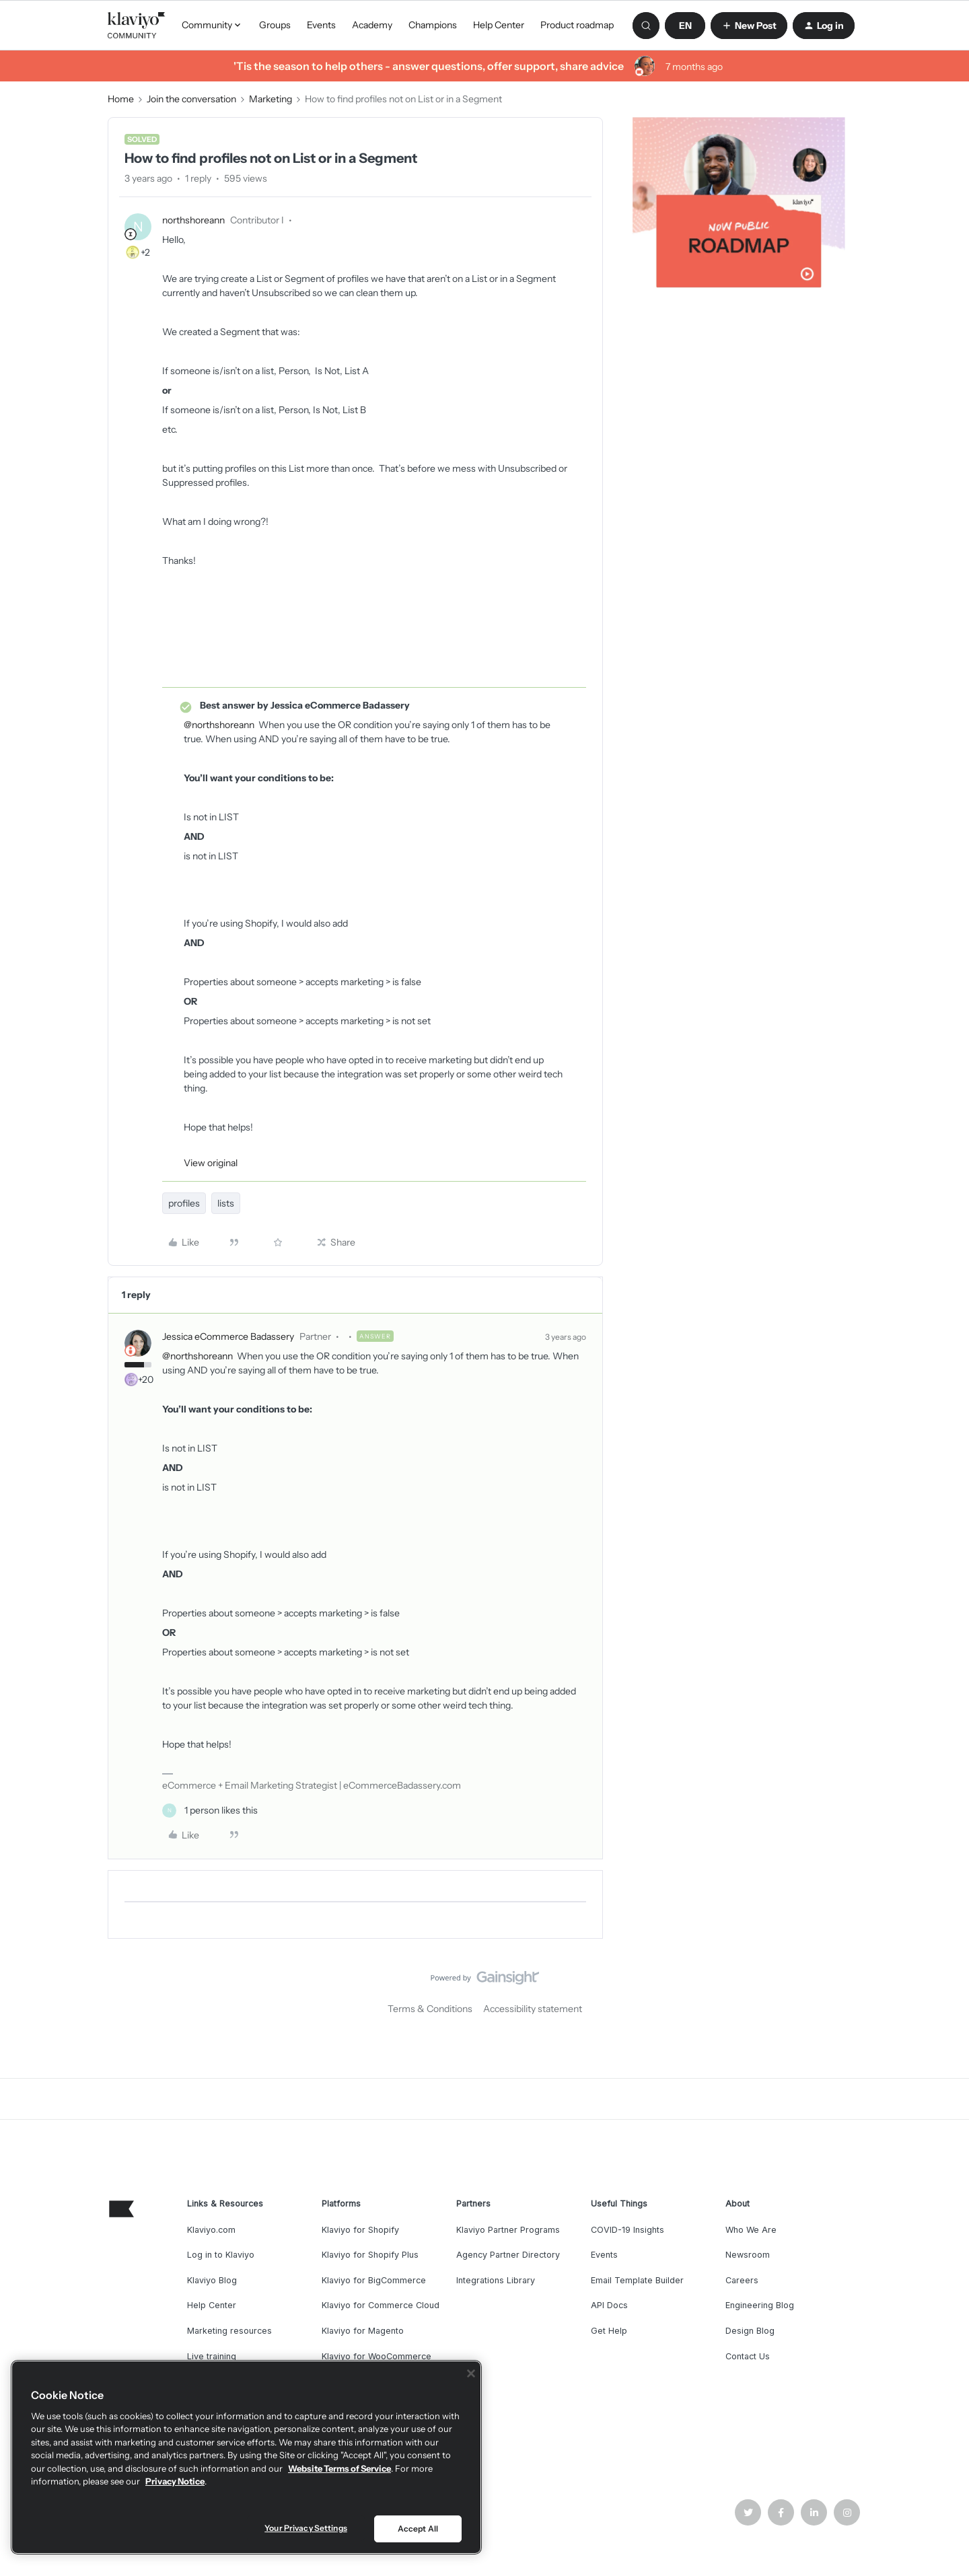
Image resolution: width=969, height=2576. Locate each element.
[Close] (471, 2373)
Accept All (418, 2529)
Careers (741, 2280)
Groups (275, 25)
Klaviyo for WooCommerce (376, 2356)
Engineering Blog (759, 2305)
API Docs (609, 2305)
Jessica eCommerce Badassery (228, 1336)
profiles (184, 1203)
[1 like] (210, 1810)
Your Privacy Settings (305, 2528)
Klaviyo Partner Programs (508, 2230)
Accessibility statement (532, 2009)
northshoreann (193, 220)
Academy (372, 25)
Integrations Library (495, 2280)
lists (225, 1203)
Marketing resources (229, 2331)
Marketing (270, 99)
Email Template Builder (637, 2280)
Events (321, 25)
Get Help (609, 2331)
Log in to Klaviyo (220, 2255)
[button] (685, 25)
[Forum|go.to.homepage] (137, 25)
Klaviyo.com (211, 2230)
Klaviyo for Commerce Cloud (380, 2305)
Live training (211, 2356)
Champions (432, 25)
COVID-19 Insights (627, 2230)
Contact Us (747, 2356)
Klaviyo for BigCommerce (374, 2280)
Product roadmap (577, 25)
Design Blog (750, 2331)
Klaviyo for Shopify (360, 2230)
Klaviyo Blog (212, 2280)
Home (121, 99)
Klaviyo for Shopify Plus (370, 2255)
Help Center (498, 25)
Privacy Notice (175, 2481)
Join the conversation (191, 99)
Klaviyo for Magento (363, 2331)
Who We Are (751, 2230)
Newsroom (747, 2255)
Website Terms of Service (339, 2468)
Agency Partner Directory (508, 2255)
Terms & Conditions (430, 2009)
